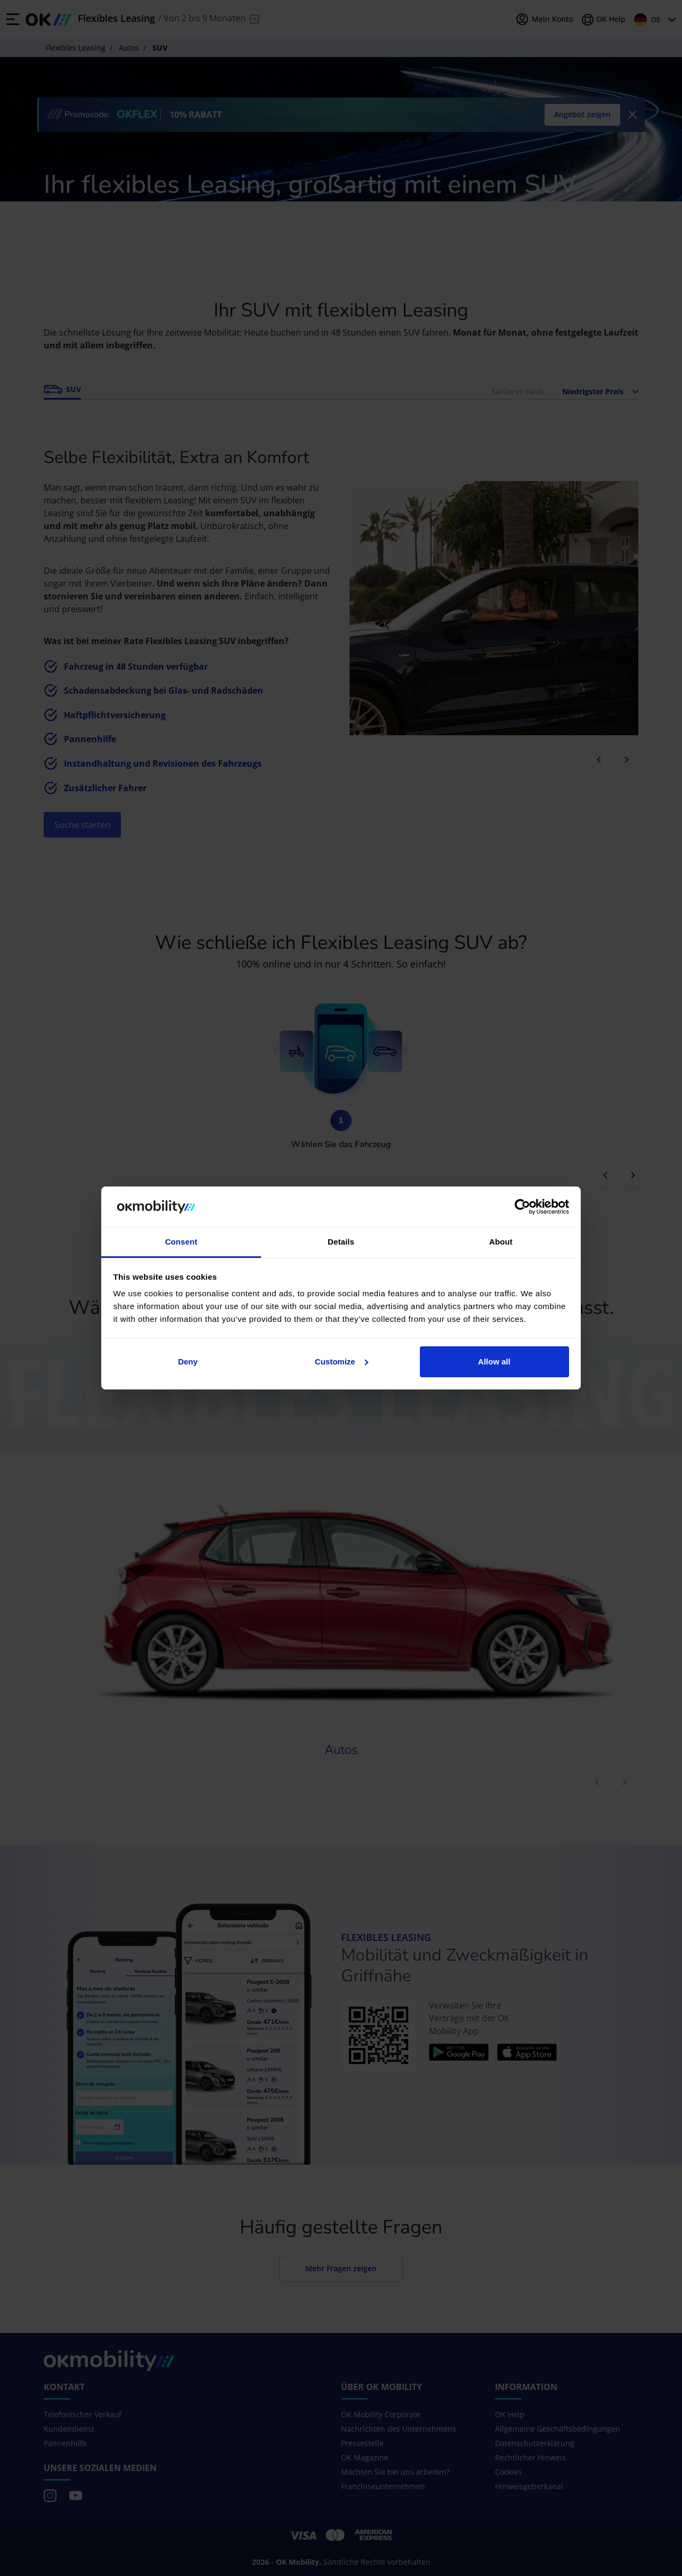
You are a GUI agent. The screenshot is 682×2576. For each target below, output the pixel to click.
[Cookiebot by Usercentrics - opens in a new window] (522, 1207)
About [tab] (501, 1241)
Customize (341, 1361)
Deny (188, 1361)
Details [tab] (341, 1241)
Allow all (494, 1361)
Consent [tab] (181, 1241)
